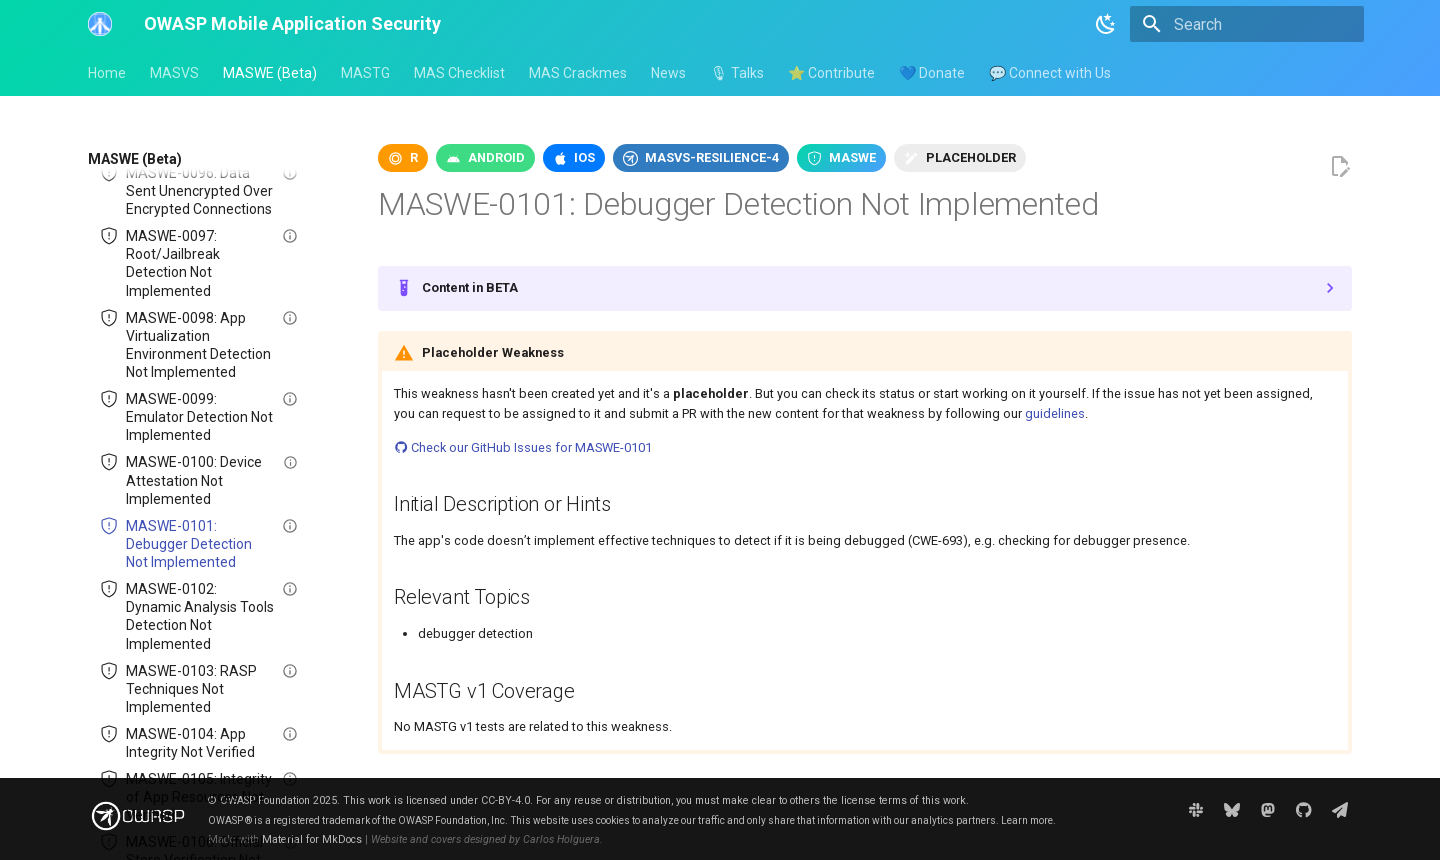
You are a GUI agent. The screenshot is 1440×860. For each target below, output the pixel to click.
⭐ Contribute (831, 73)
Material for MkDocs (312, 839)
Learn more (1027, 820)
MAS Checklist (459, 73)
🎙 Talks (737, 73)
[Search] (1247, 24)
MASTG (365, 73)
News (668, 73)
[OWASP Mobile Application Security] (100, 24)
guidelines (1055, 413)
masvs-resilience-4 (712, 157)
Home (107, 73)
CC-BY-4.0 (505, 800)
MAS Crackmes (578, 73)
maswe (852, 157)
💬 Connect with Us (1050, 73)
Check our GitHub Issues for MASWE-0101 (523, 447)
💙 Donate (932, 73)
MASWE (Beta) (270, 73)
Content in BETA (470, 287)
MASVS (174, 73)
